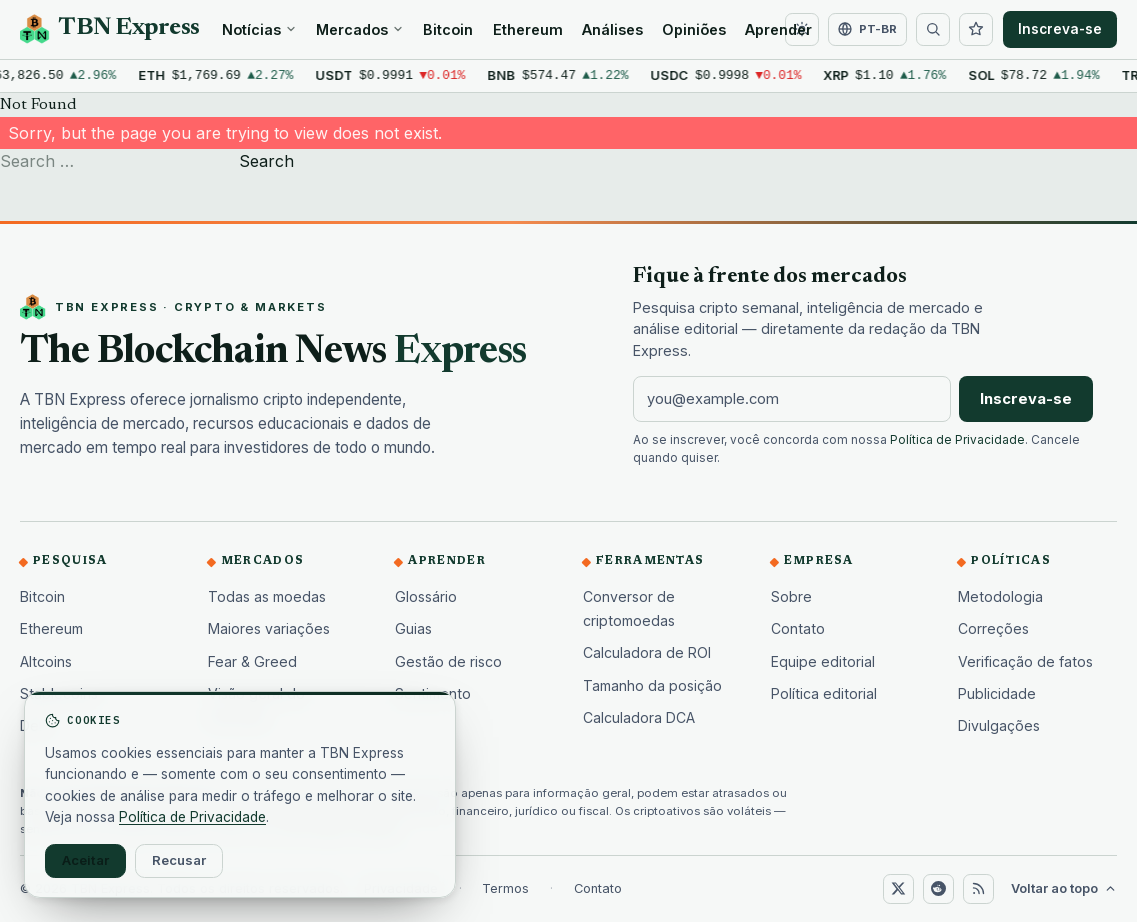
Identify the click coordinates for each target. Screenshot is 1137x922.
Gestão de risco (448, 661)
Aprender (778, 29)
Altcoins (46, 661)
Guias (413, 628)
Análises (612, 29)
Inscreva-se (1060, 29)
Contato (798, 628)
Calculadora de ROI (647, 652)
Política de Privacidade (957, 440)
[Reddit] (938, 889)
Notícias (259, 29)
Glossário (426, 596)
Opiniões (694, 29)
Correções (993, 628)
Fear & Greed (252, 661)
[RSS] (978, 889)
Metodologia (1000, 596)
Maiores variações (269, 628)
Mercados (360, 29)
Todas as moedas (267, 596)
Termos (505, 888)
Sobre (791, 596)
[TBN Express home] (110, 29)
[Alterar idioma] (867, 30)
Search (266, 161)
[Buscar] (933, 30)
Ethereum (528, 29)
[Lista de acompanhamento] (976, 30)
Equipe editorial (823, 661)
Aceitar (85, 860)
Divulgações (999, 725)
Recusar (179, 860)
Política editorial (824, 693)
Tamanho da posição (652, 685)
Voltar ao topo (1064, 888)
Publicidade (997, 693)
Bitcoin (448, 29)
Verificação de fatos (1025, 661)
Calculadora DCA (639, 717)
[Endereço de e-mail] (792, 399)
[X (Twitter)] (898, 889)
